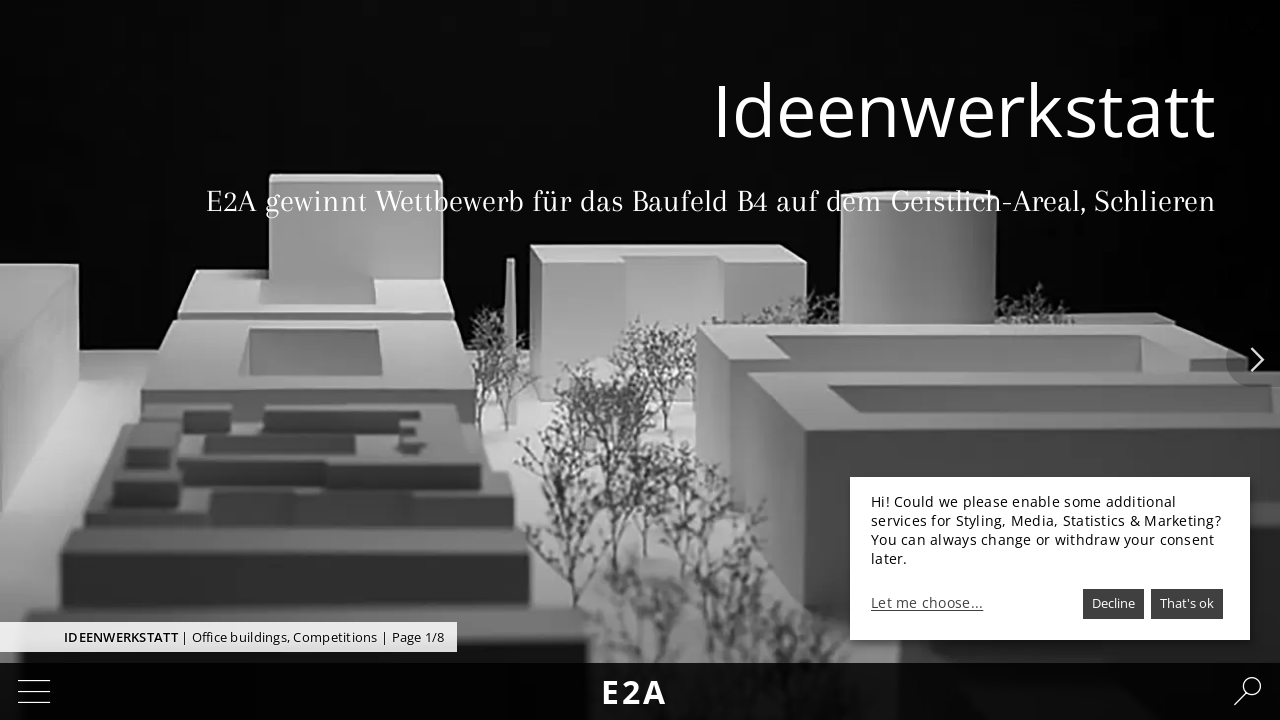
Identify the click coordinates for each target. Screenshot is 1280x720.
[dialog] (1050, 558)
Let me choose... (927, 603)
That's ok (1187, 603)
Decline (1113, 603)
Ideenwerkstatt (121, 637)
